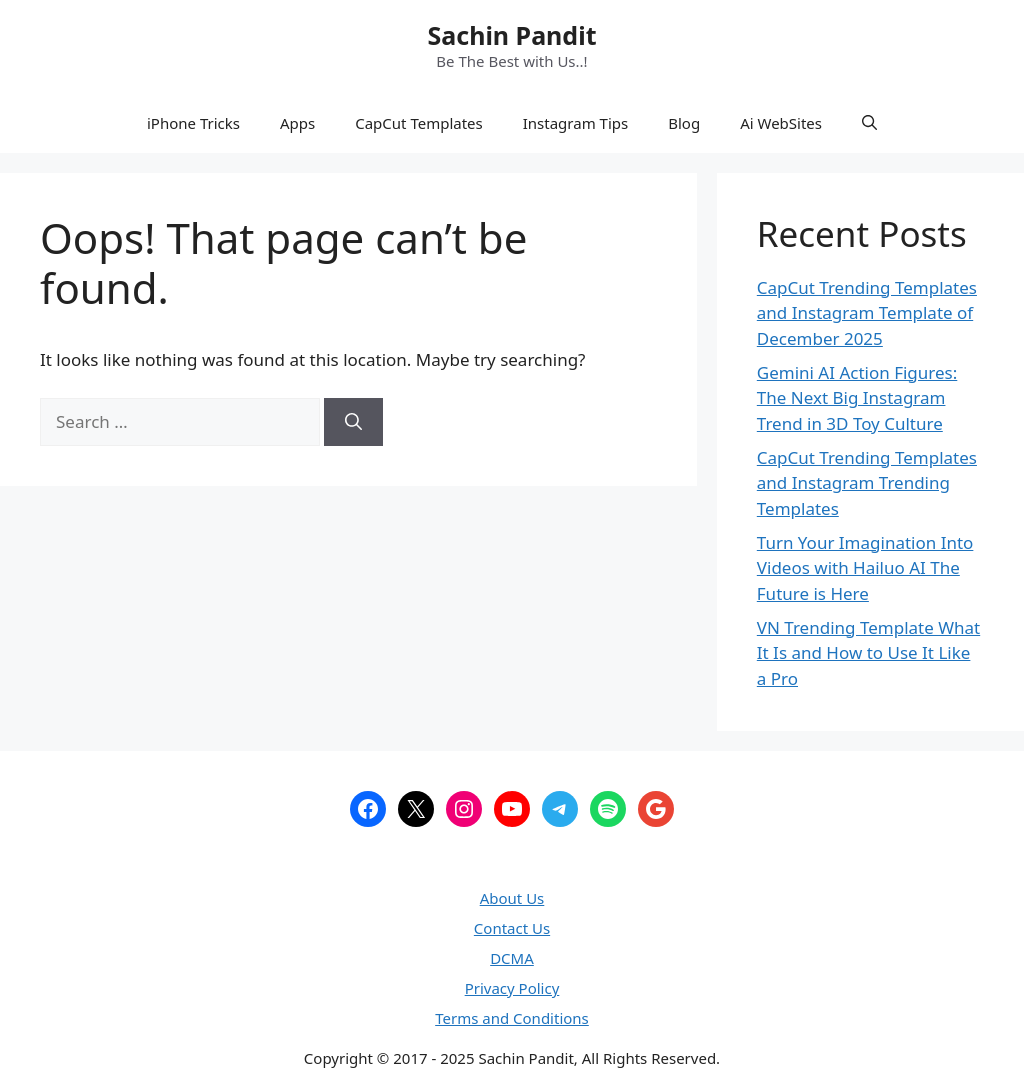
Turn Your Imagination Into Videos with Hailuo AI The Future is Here (865, 568)
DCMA (512, 958)
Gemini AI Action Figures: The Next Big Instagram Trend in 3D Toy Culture (857, 398)
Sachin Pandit (511, 35)
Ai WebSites (781, 123)
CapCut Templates (419, 123)
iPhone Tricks (193, 123)
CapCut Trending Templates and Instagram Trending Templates (867, 483)
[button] (869, 123)
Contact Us (512, 928)
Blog (684, 123)
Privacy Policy (512, 988)
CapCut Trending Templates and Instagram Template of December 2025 (867, 313)
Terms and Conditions (512, 1018)
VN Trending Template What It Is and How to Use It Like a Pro (868, 653)
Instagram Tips (575, 123)
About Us (512, 898)
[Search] (353, 422)
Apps (297, 123)
